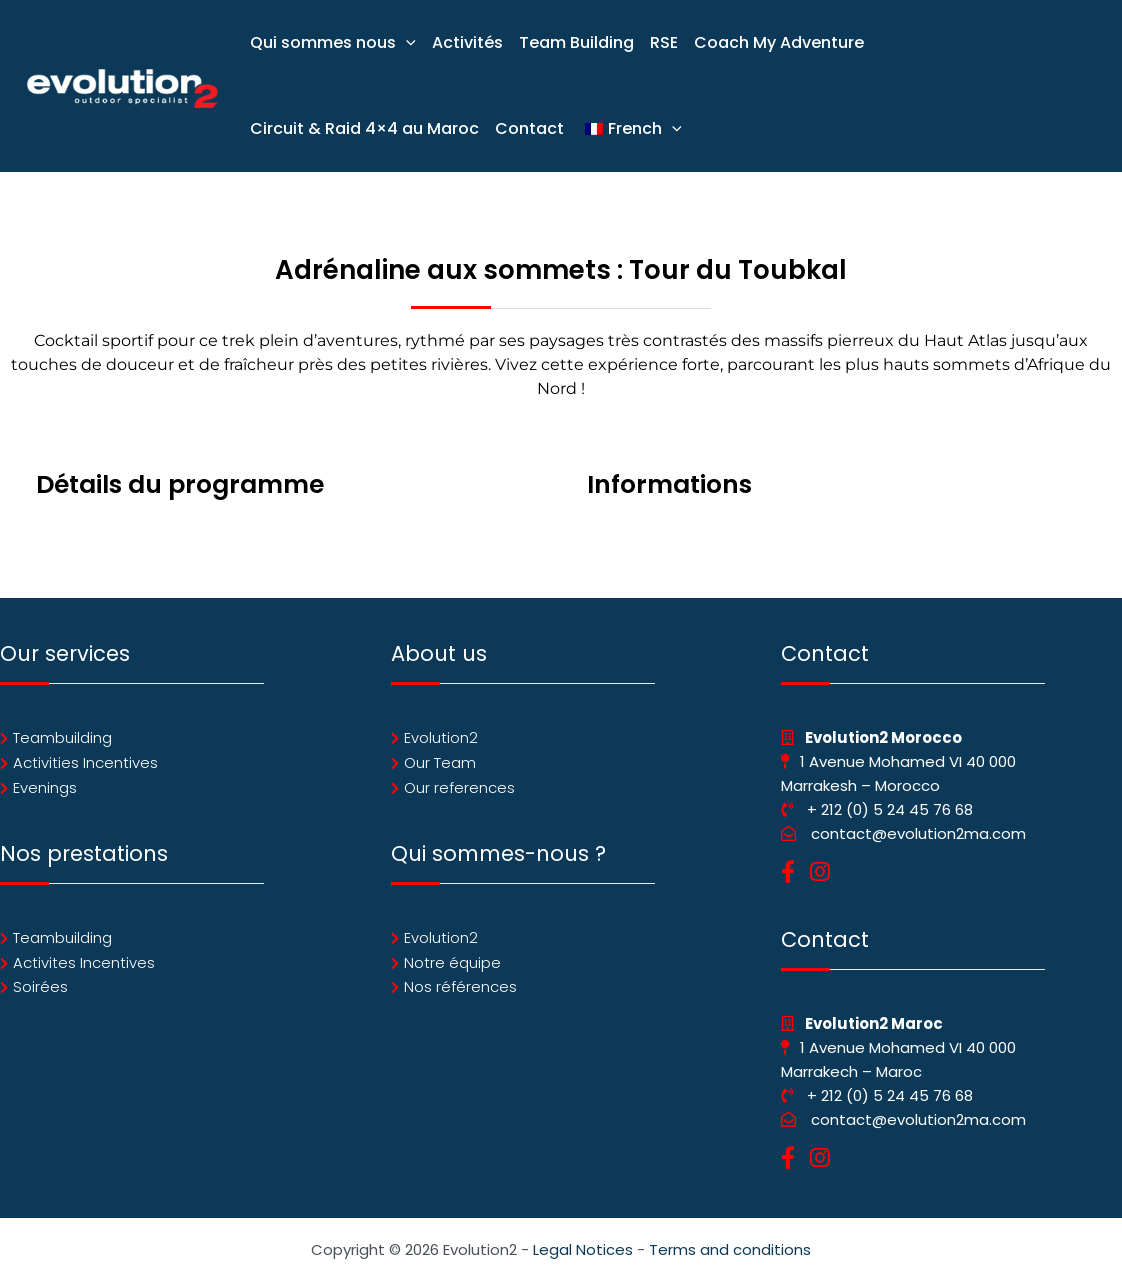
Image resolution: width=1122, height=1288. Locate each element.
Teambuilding (62, 737)
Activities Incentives (85, 762)
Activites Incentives (84, 962)
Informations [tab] (669, 484)
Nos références (460, 987)
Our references (459, 787)
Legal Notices (583, 1249)
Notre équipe (452, 962)
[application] (406, 43)
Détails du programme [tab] (180, 484)
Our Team (440, 762)
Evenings (45, 787)
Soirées (40, 987)
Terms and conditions (730, 1249)
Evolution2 (441, 737)
